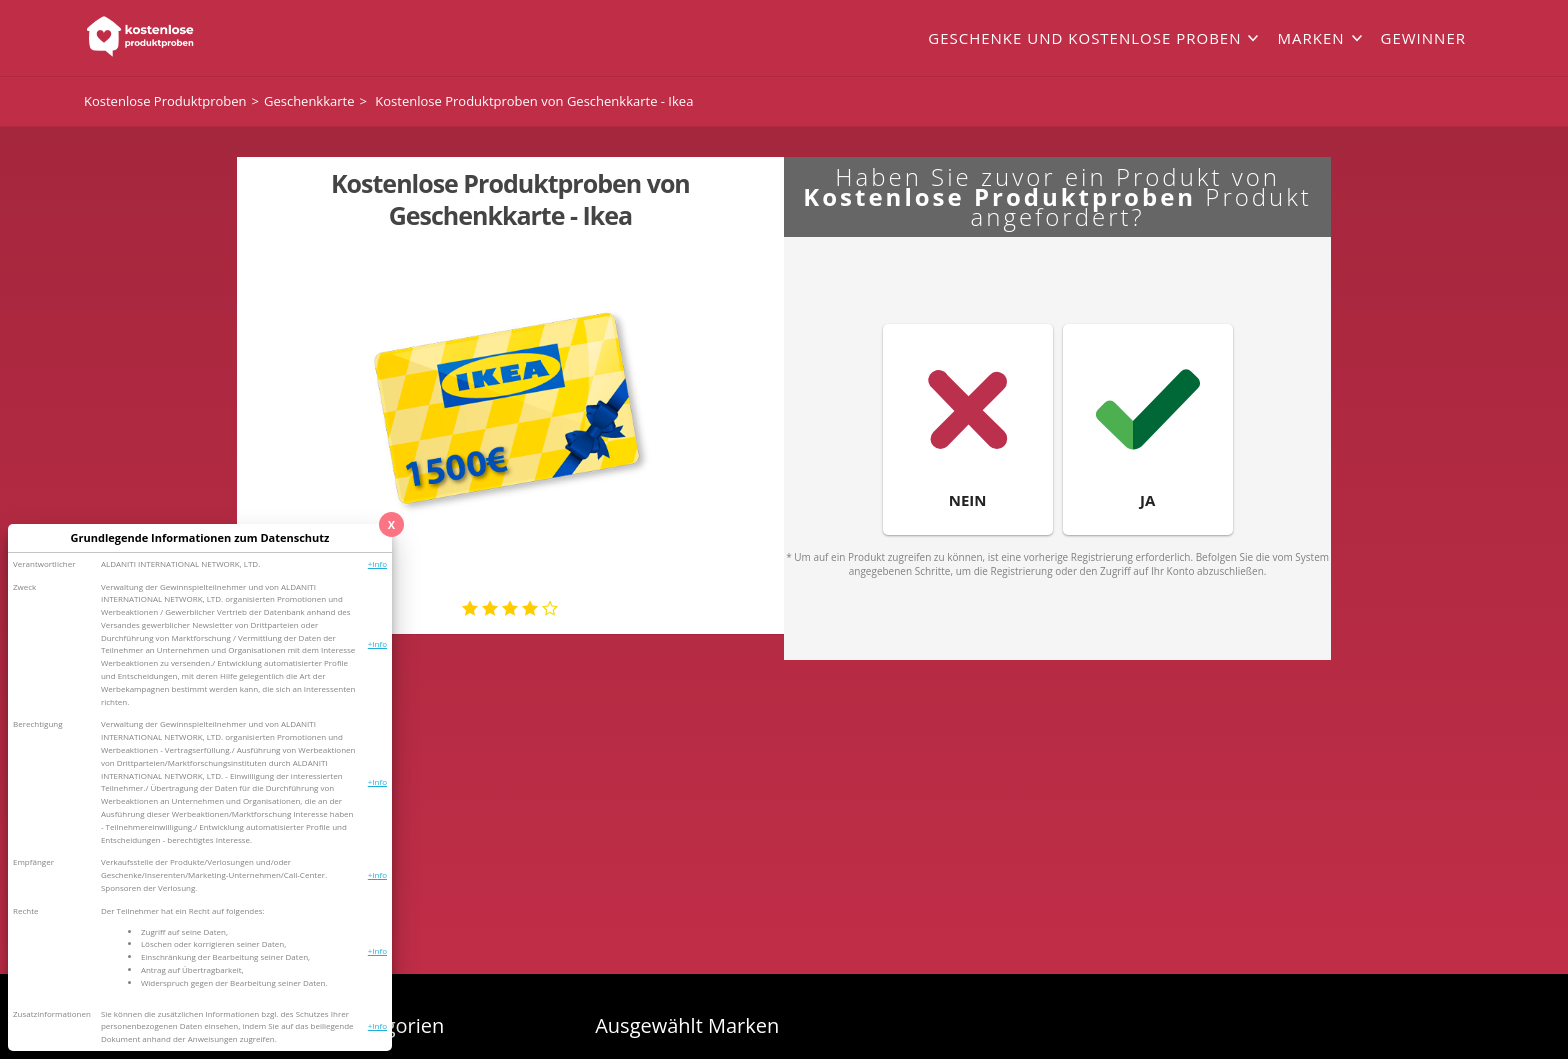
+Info (377, 563)
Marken (1310, 38)
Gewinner (1423, 38)
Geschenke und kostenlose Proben (1084, 38)
